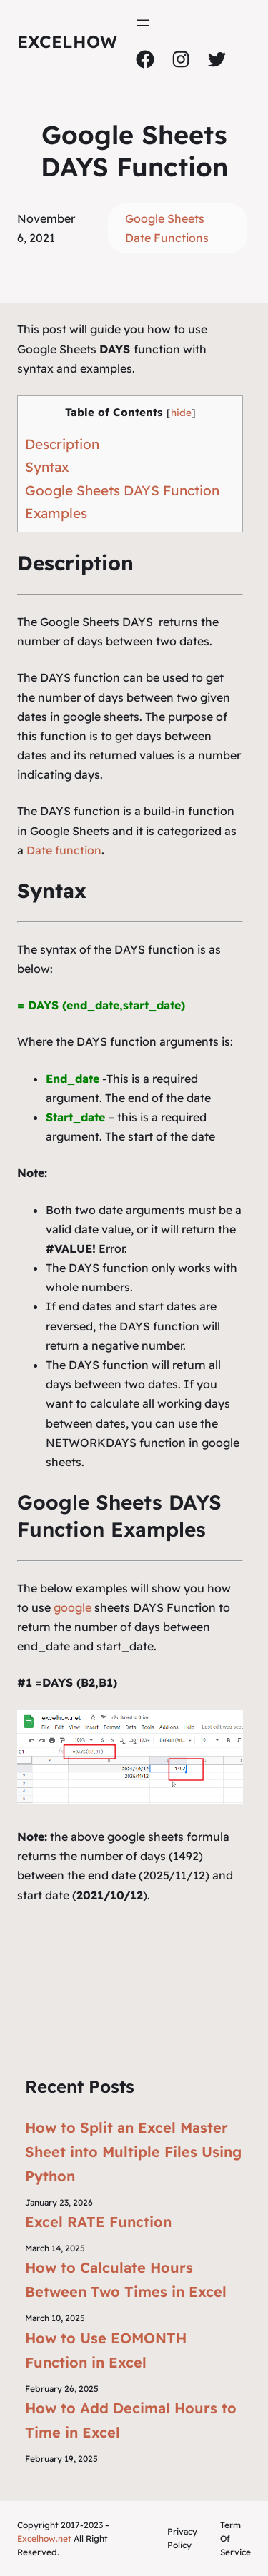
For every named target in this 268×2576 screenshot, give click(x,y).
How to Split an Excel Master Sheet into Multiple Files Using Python (133, 2151)
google (72, 1607)
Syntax (47, 466)
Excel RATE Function (98, 2222)
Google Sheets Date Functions (167, 228)
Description (62, 444)
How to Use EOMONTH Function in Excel (106, 2350)
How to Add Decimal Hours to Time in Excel (131, 2420)
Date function (63, 850)
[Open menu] (143, 22)
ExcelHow (67, 41)
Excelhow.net (44, 2538)
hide (181, 412)
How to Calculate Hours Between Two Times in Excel (126, 2279)
